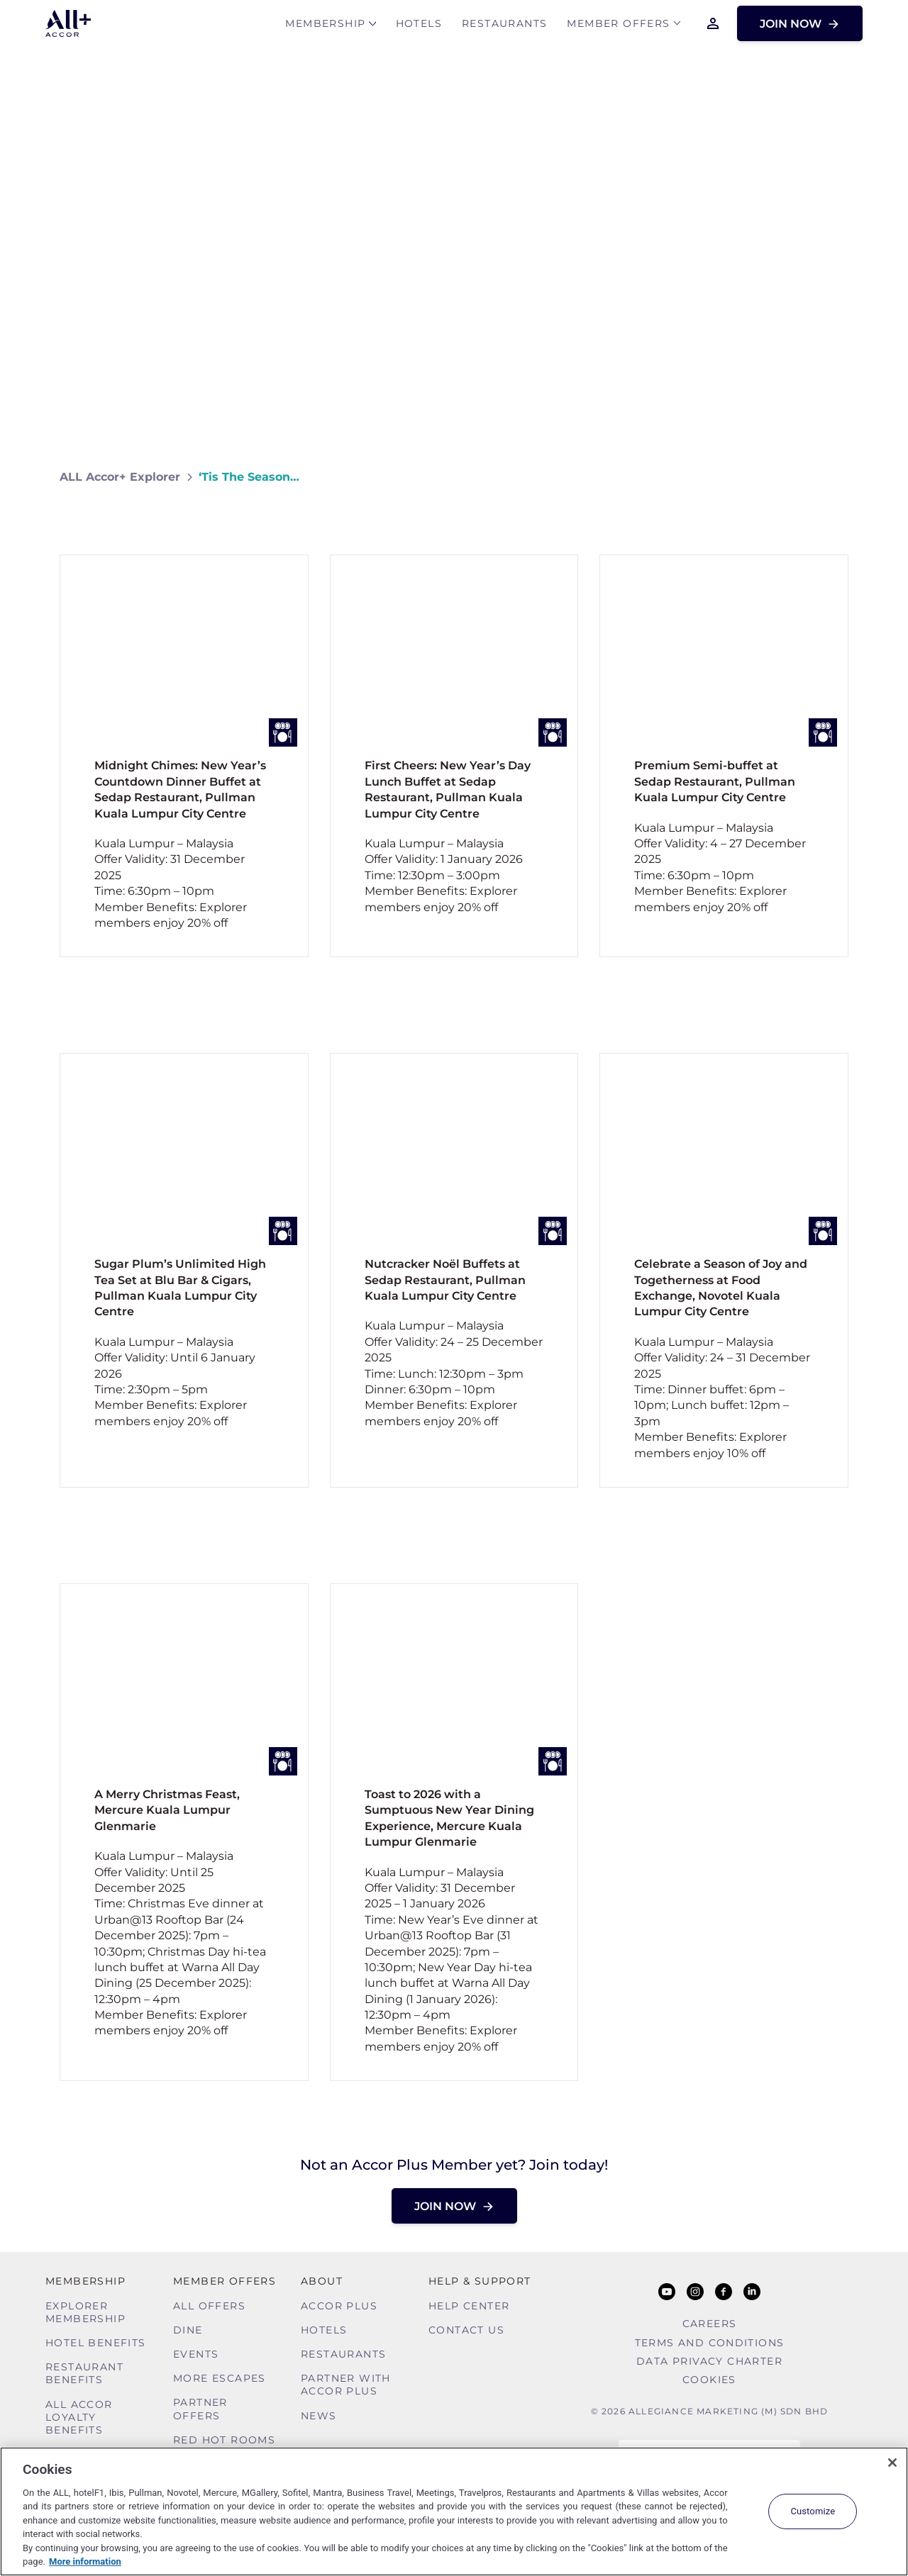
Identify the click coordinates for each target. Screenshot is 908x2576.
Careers (709, 2323)
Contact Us (466, 2330)
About (322, 2281)
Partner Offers (200, 2408)
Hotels (419, 26)
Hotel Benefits (95, 2342)
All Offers (209, 2305)
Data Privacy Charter (709, 2361)
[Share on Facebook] (834, 477)
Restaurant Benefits (84, 2373)
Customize (812, 2511)
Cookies (709, 2379)
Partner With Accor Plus (346, 2384)
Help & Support (479, 2281)
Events (195, 2354)
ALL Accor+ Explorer (120, 477)
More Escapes (219, 2378)
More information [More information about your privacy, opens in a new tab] (85, 2561)
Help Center (468, 2305)
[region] (454, 2511)
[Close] (892, 2462)
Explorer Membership (85, 2312)
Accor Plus (339, 2305)
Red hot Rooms (224, 2439)
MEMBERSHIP (325, 26)
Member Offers (618, 26)
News (319, 2415)
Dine (188, 2330)
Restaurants (504, 26)
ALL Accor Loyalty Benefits (79, 2417)
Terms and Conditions (710, 2342)
